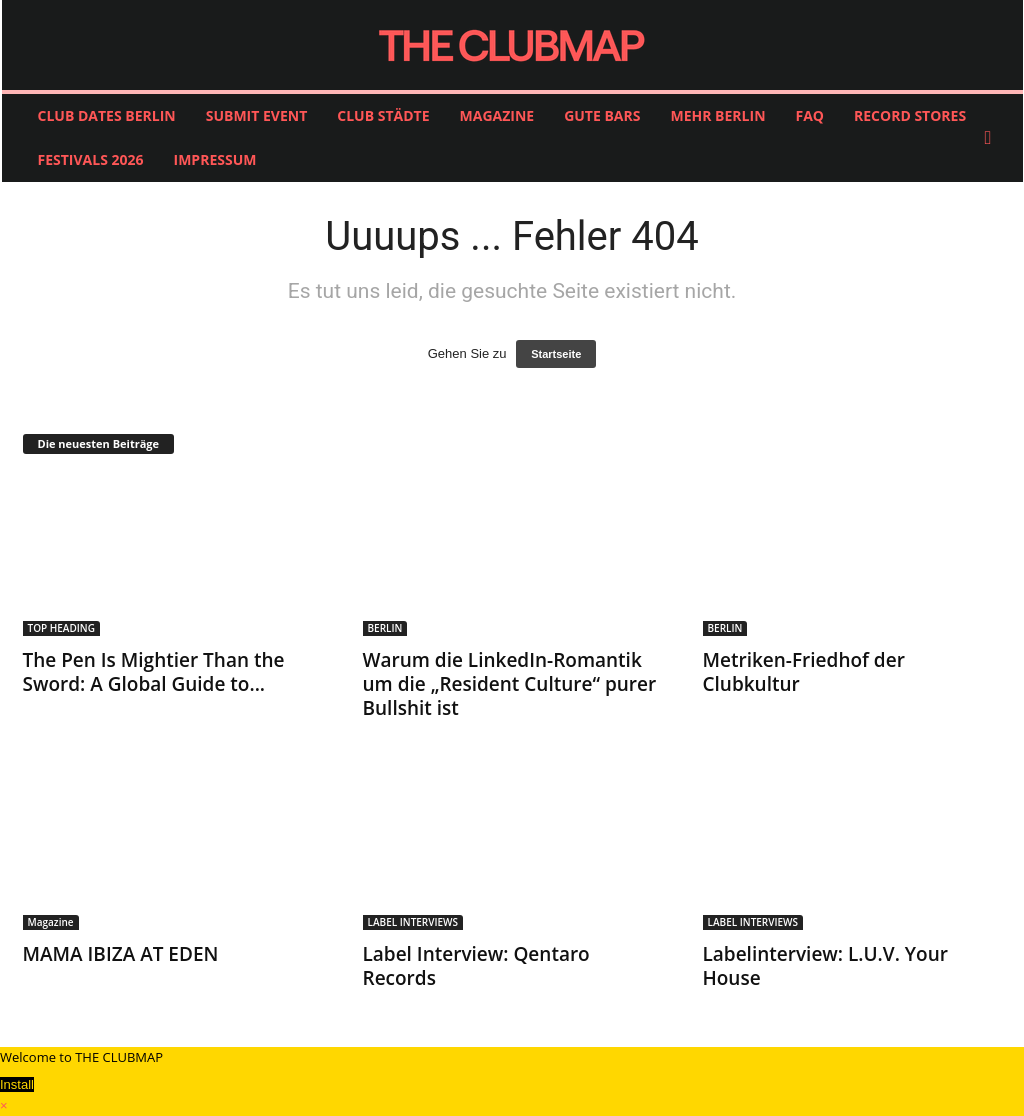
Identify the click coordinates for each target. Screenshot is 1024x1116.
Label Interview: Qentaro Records (476, 966)
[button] (993, 138)
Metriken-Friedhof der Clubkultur (804, 672)
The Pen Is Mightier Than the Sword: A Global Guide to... (154, 672)
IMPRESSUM (215, 159)
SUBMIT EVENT (257, 115)
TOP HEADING (61, 628)
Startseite (556, 354)
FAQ (810, 115)
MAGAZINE (497, 115)
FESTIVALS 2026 (91, 159)
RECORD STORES (910, 115)
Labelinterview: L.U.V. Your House (825, 966)
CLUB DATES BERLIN (107, 115)
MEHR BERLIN (717, 115)
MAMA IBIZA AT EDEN (121, 954)
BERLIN (385, 628)
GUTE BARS (602, 115)
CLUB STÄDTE (383, 115)
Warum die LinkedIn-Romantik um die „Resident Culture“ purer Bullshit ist (510, 684)
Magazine (51, 922)
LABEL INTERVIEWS (413, 922)
